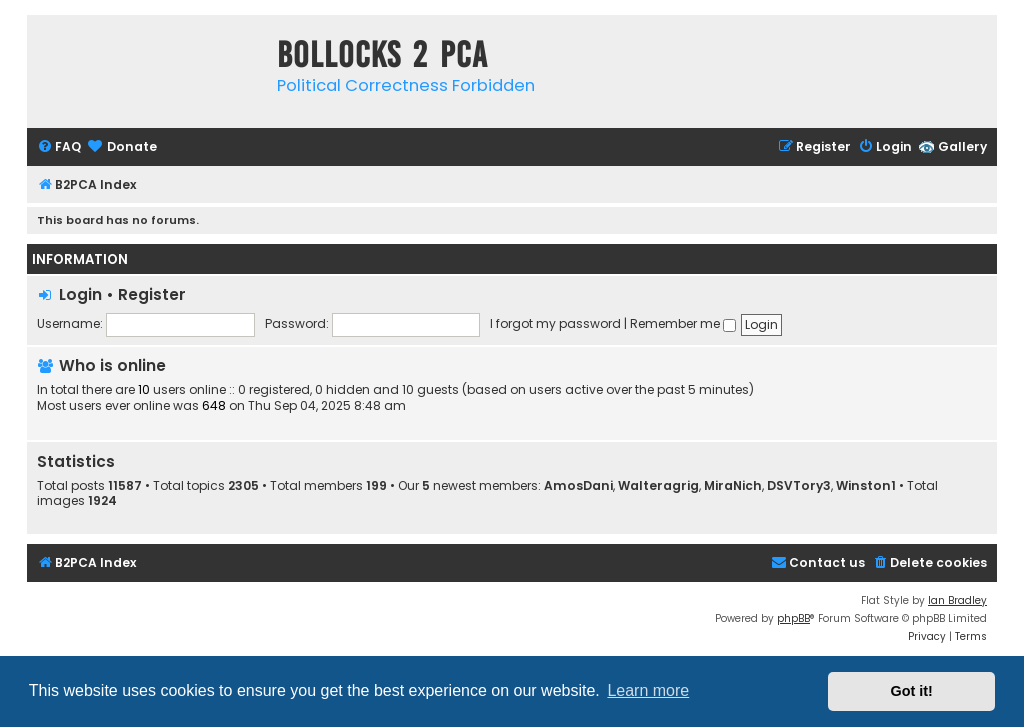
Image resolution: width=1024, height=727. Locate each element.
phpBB (793, 618)
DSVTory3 (799, 486)
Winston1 (866, 486)
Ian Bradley (957, 600)
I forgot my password (555, 323)
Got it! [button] (912, 691)
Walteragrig (658, 486)
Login (80, 294)
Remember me (683, 323)
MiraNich (733, 486)
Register (152, 294)
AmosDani (578, 486)
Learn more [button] (648, 690)
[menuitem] (59, 147)
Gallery (962, 146)
